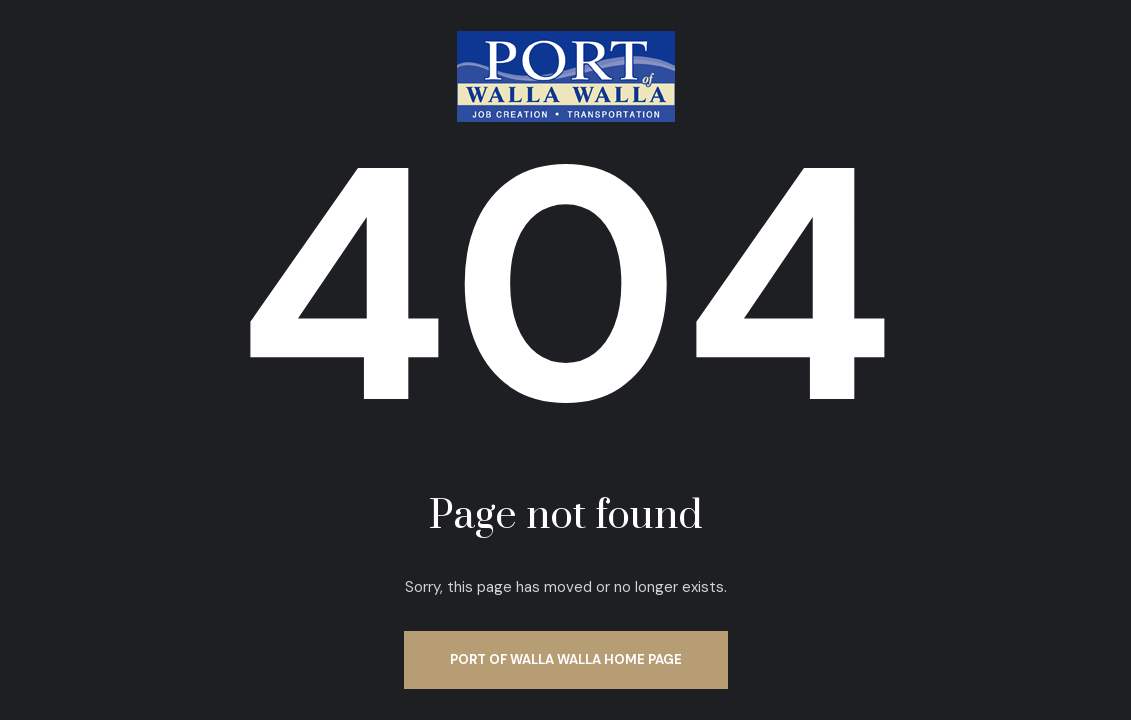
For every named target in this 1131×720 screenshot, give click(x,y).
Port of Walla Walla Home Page (566, 659)
